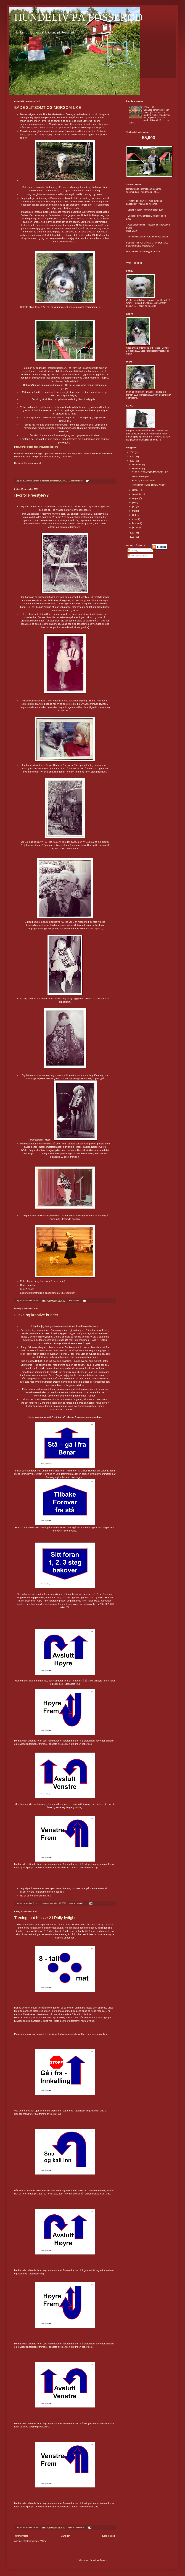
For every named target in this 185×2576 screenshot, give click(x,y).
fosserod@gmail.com (150, 251)
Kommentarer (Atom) (36, 2541)
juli (133, 502)
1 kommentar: (74, 1300)
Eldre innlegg (108, 2536)
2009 (132, 537)
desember (137, 464)
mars (135, 519)
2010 (132, 533)
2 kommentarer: (76, 481)
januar (135, 527)
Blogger (103, 2560)
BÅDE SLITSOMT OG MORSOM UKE (47, 107)
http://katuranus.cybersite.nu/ (140, 246)
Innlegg (133, 550)
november (137, 468)
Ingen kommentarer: (77, 1903)
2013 (132, 452)
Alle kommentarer (138, 555)
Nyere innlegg (21, 2536)
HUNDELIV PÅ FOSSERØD (78, 17)
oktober (136, 490)
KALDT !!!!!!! (149, 107)
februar (135, 523)
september (137, 494)
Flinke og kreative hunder (36, 1315)
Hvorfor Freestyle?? (31, 495)
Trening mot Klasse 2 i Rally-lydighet (46, 1918)
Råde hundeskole (95, 1330)
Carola (66, 1924)
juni (134, 506)
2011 (132, 461)
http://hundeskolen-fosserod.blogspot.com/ (36, 446)
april (134, 515)
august (135, 498)
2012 (132, 456)
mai (134, 511)
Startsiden (65, 2536)
